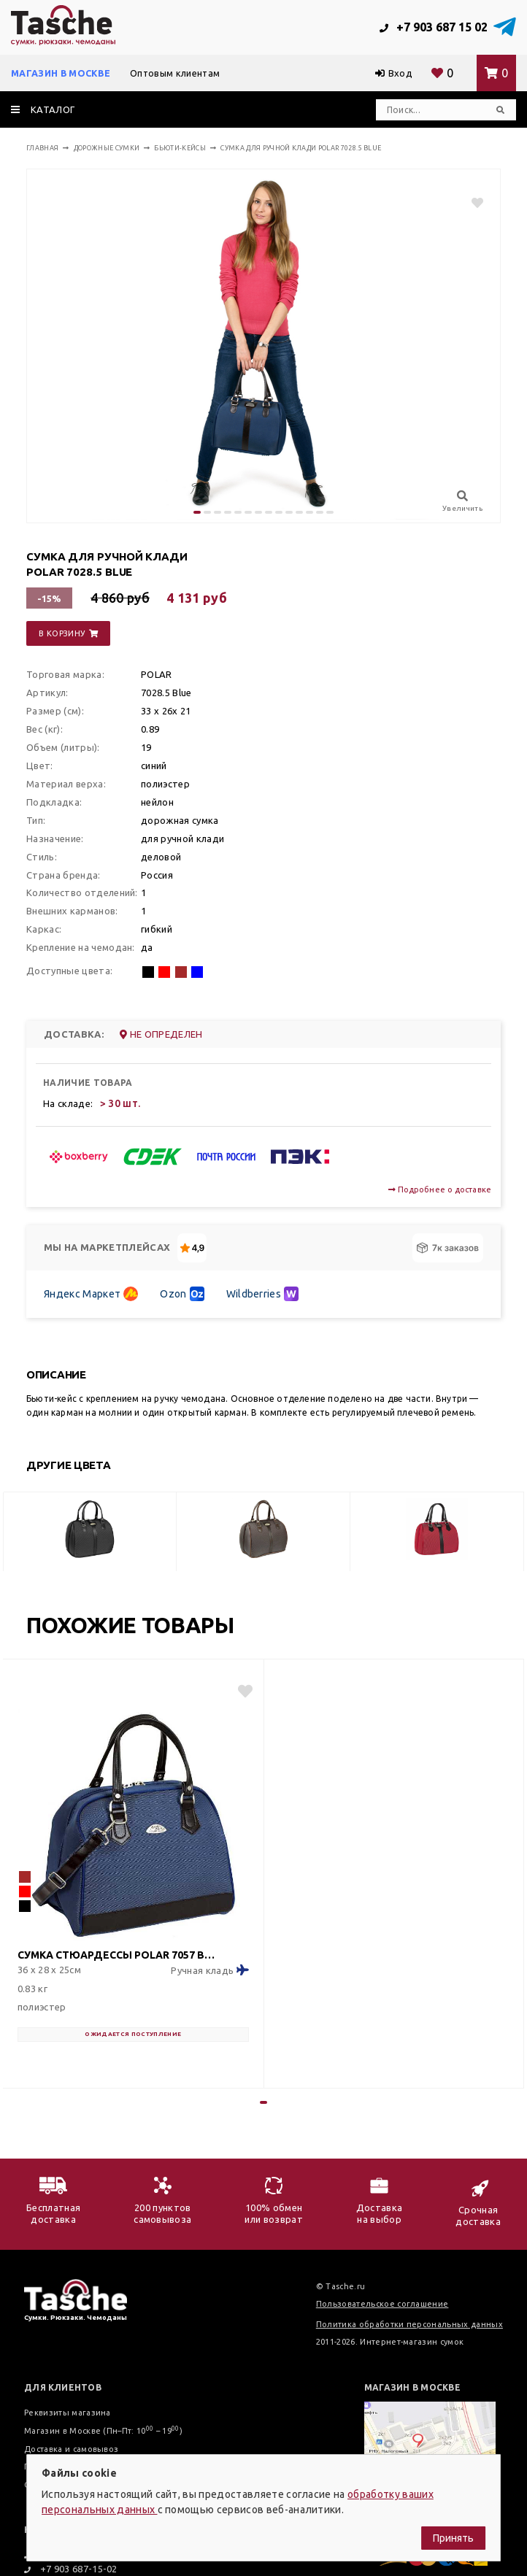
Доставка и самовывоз (71, 2449)
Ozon (182, 1294)
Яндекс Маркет (91, 1294)
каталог (42, 109)
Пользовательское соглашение (382, 2303)
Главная (42, 148)
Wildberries (262, 1294)
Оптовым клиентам (175, 73)
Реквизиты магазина (67, 2412)
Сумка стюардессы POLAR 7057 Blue (118, 1955)
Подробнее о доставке (439, 1189)
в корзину (68, 633)
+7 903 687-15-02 (71, 2569)
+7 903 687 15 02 (434, 27)
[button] (197, 512)
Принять (453, 2538)
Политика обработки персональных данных (409, 2324)
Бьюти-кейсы (180, 148)
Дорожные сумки (106, 148)
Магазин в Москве (60, 73)
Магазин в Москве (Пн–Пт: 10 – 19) (103, 2430)
